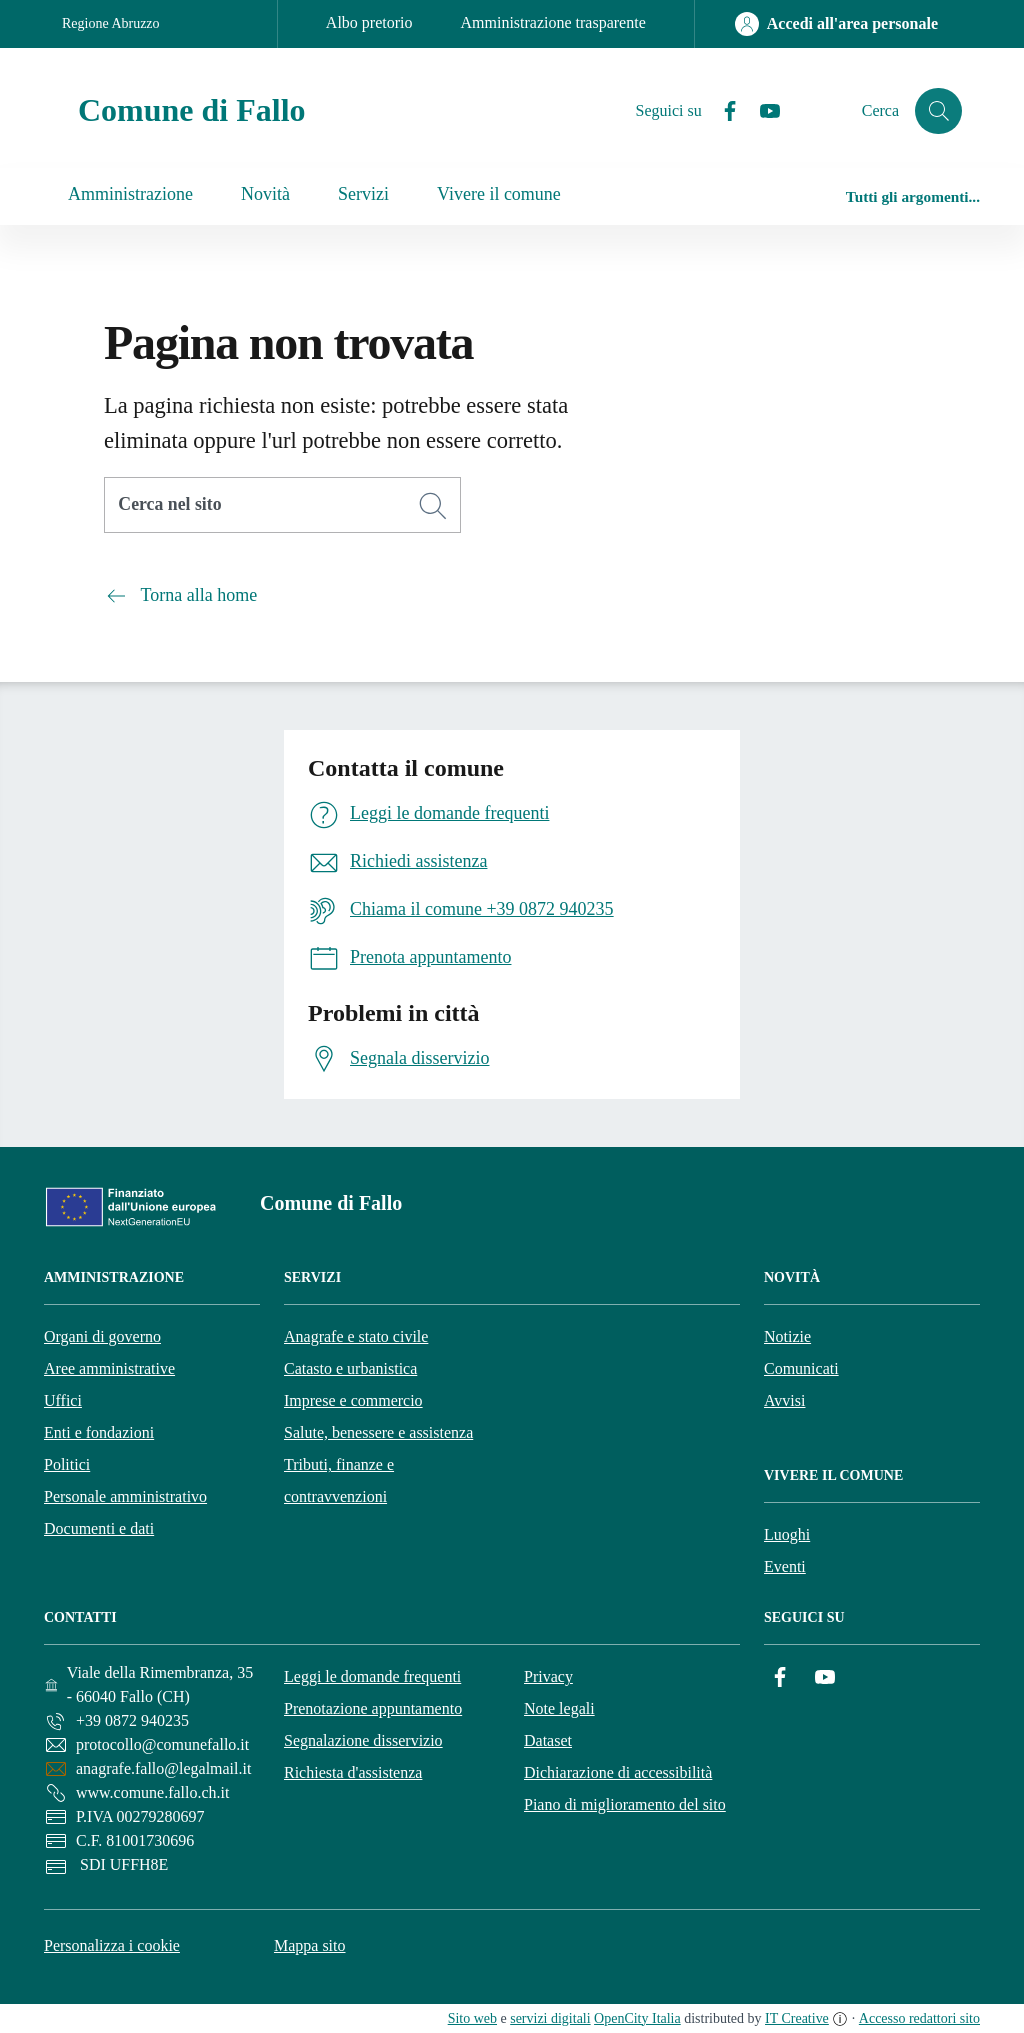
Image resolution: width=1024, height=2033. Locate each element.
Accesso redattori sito (919, 2018)
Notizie (787, 1336)
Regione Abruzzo (111, 23)
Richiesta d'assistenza (353, 1772)
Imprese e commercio (353, 1400)
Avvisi (784, 1400)
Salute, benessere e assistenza (378, 1432)
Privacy (548, 1676)
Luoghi (787, 1534)
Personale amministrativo (125, 1496)
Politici (67, 1464)
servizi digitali (550, 2018)
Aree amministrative (109, 1368)
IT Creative (797, 2018)
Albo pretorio (369, 22)
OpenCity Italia (637, 2018)
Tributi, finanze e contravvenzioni (339, 1480)
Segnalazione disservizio (363, 1740)
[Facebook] (721, 111)
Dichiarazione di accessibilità (618, 1772)
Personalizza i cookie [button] (112, 1945)
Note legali (559, 1708)
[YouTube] (761, 111)
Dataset (548, 1740)
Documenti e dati (99, 1528)
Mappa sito (310, 1945)
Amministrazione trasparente (553, 22)
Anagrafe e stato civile (356, 1336)
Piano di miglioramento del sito (625, 1804)
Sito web (472, 2018)
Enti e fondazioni (99, 1432)
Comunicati (801, 1368)
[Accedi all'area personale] (836, 24)
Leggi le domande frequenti (372, 1676)
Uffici (63, 1400)
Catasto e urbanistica (350, 1368)
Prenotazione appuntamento (373, 1708)
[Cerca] (433, 506)
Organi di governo (102, 1336)
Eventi (785, 1566)
